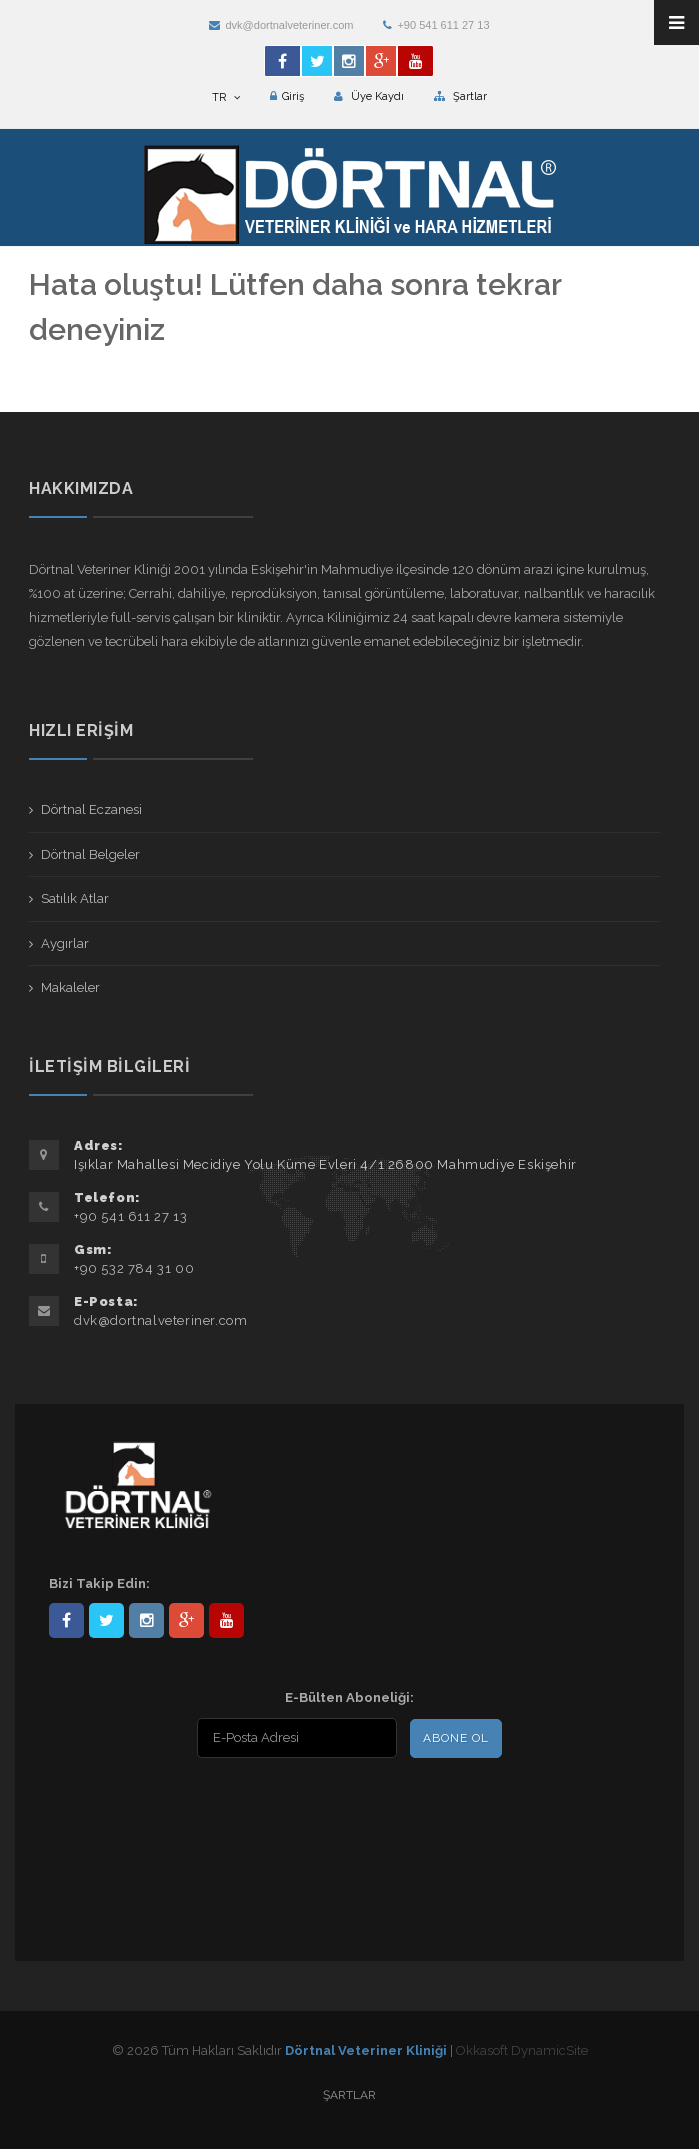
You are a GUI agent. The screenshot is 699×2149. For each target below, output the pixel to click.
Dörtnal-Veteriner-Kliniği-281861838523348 (66, 1620)
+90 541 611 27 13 (436, 25)
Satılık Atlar (75, 898)
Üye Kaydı (369, 96)
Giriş (287, 96)
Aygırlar (65, 943)
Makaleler (70, 987)
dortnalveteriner (146, 1620)
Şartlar (460, 96)
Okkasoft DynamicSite (522, 2050)
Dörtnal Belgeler (90, 854)
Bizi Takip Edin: (99, 1583)
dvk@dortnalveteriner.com (281, 25)
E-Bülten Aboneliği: (349, 1697)
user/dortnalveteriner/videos (226, 1620)
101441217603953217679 (186, 1620)
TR (226, 97)
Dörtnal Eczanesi (91, 809)
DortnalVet (106, 1620)
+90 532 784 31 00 (134, 1268)
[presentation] (178, 1809)
